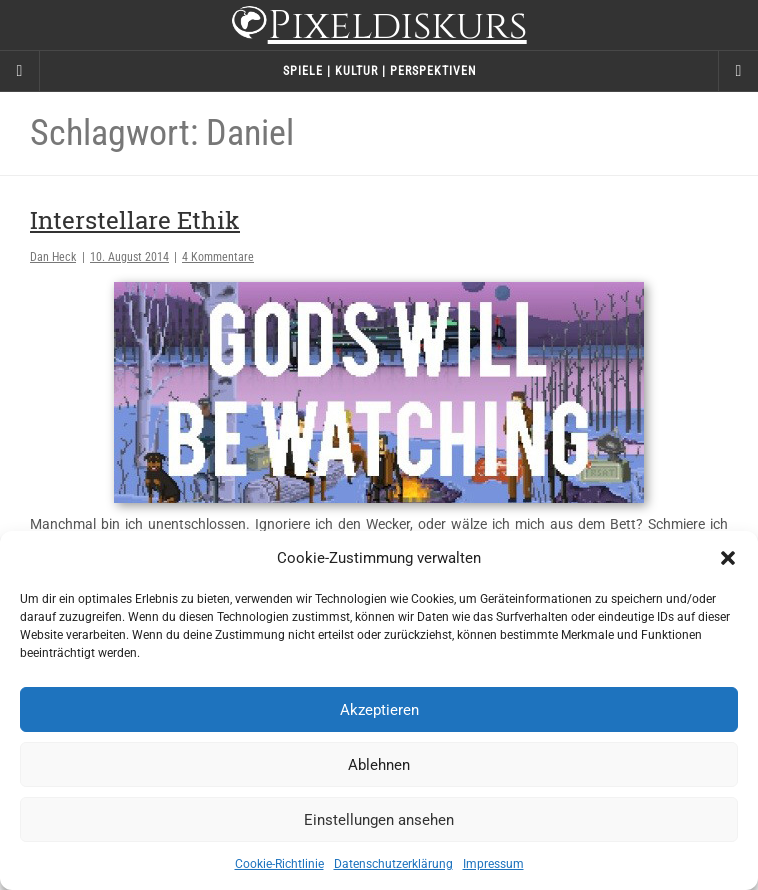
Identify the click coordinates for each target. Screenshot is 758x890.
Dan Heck (53, 257)
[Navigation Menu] (738, 71)
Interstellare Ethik (135, 220)
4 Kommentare (218, 257)
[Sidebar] (20, 71)
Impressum (493, 864)
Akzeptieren (379, 710)
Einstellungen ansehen (379, 820)
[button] (728, 558)
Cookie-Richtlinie (279, 864)
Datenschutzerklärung (393, 864)
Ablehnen (379, 765)
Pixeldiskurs (378, 27)
